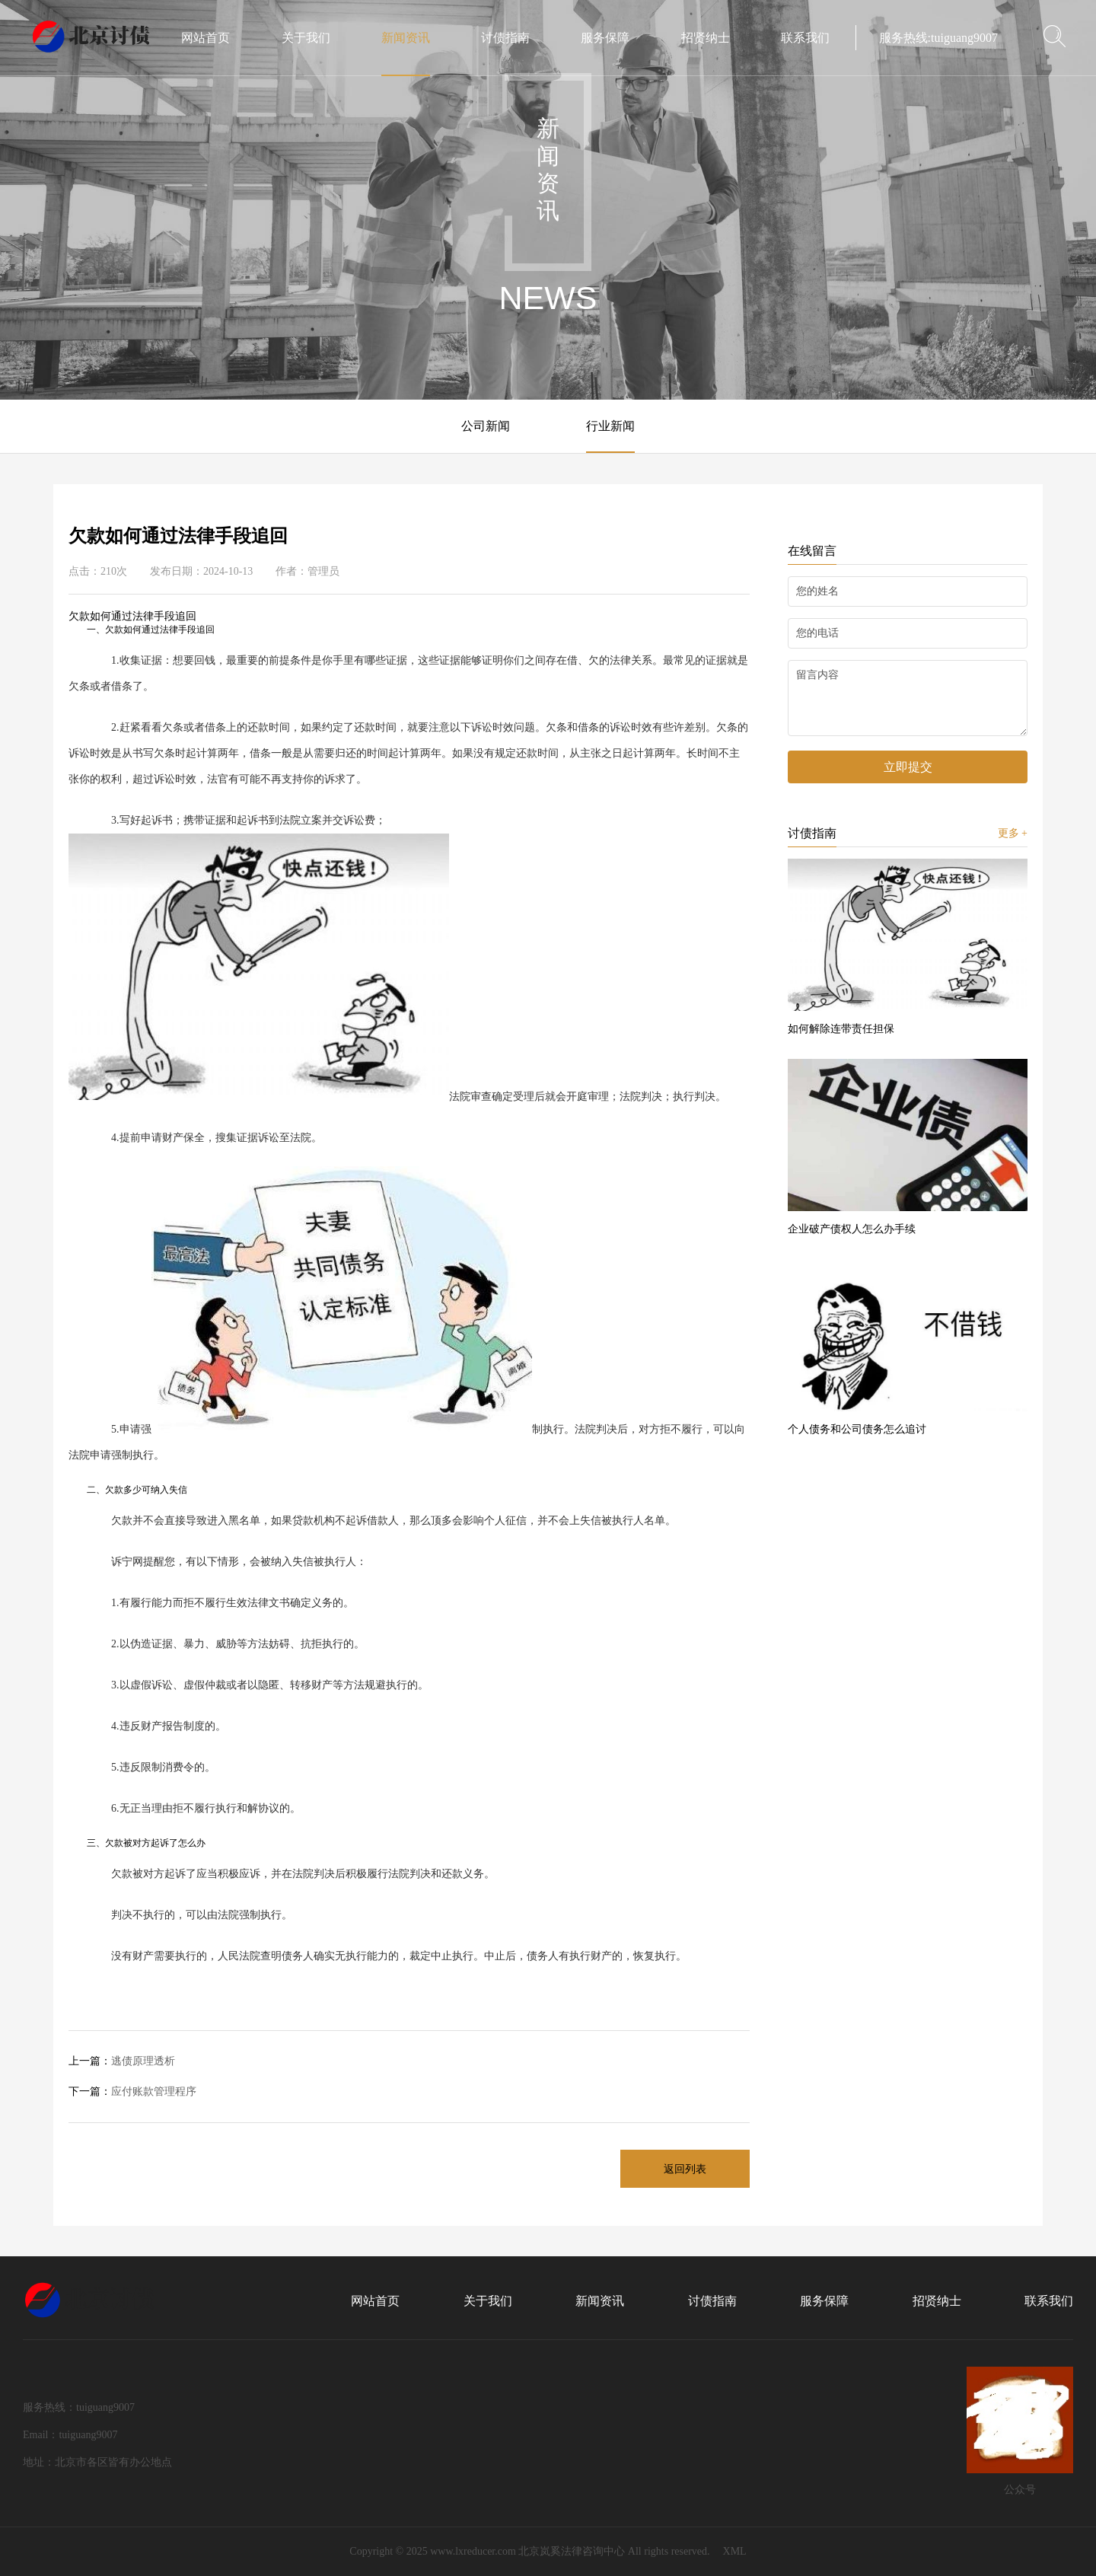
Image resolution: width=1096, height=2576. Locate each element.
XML (735, 2551)
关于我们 (488, 2300)
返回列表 (685, 2169)
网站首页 (375, 2300)
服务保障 (824, 2300)
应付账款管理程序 (132, 2091)
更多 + (1013, 833)
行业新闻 (610, 425)
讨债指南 (712, 2300)
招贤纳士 (937, 2300)
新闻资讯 (599, 2300)
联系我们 (1048, 2300)
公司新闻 (485, 425)
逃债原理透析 (121, 2061)
